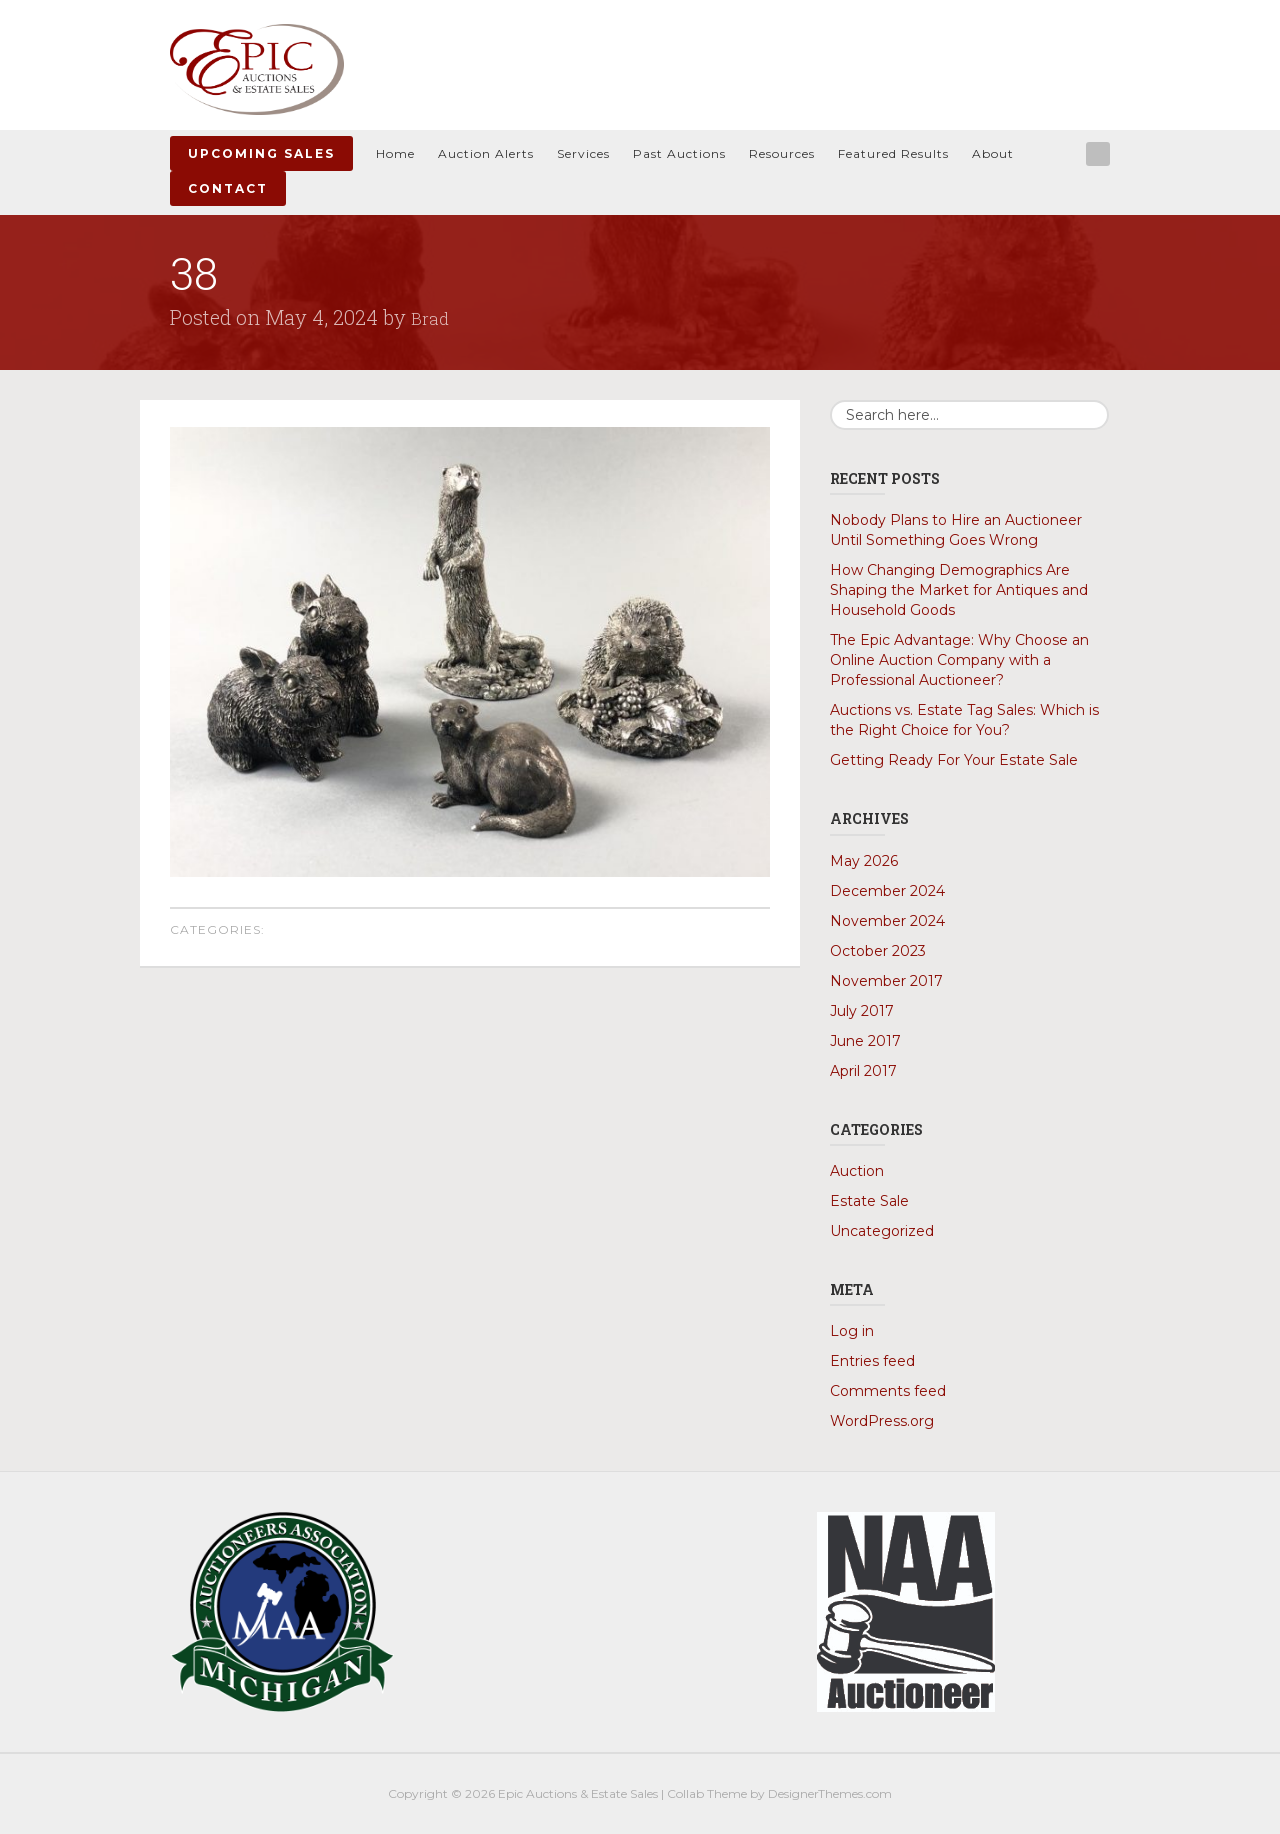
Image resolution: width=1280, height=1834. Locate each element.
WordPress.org (882, 1421)
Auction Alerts (486, 153)
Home (395, 153)
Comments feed (888, 1391)
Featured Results (893, 153)
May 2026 (864, 861)
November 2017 (886, 981)
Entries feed (872, 1361)
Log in (852, 1331)
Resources (782, 153)
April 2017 (863, 1071)
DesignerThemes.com (830, 1793)
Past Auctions (679, 153)
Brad (432, 317)
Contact (228, 188)
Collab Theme (707, 1793)
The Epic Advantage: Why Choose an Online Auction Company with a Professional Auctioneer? (959, 660)
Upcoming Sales (261, 153)
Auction (857, 1171)
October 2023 (878, 951)
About (993, 153)
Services (583, 153)
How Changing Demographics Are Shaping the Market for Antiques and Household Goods (959, 590)
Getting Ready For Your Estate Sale (954, 760)
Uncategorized (882, 1231)
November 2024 (887, 921)
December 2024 (887, 891)
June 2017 (865, 1041)
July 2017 (862, 1011)
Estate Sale (869, 1201)
